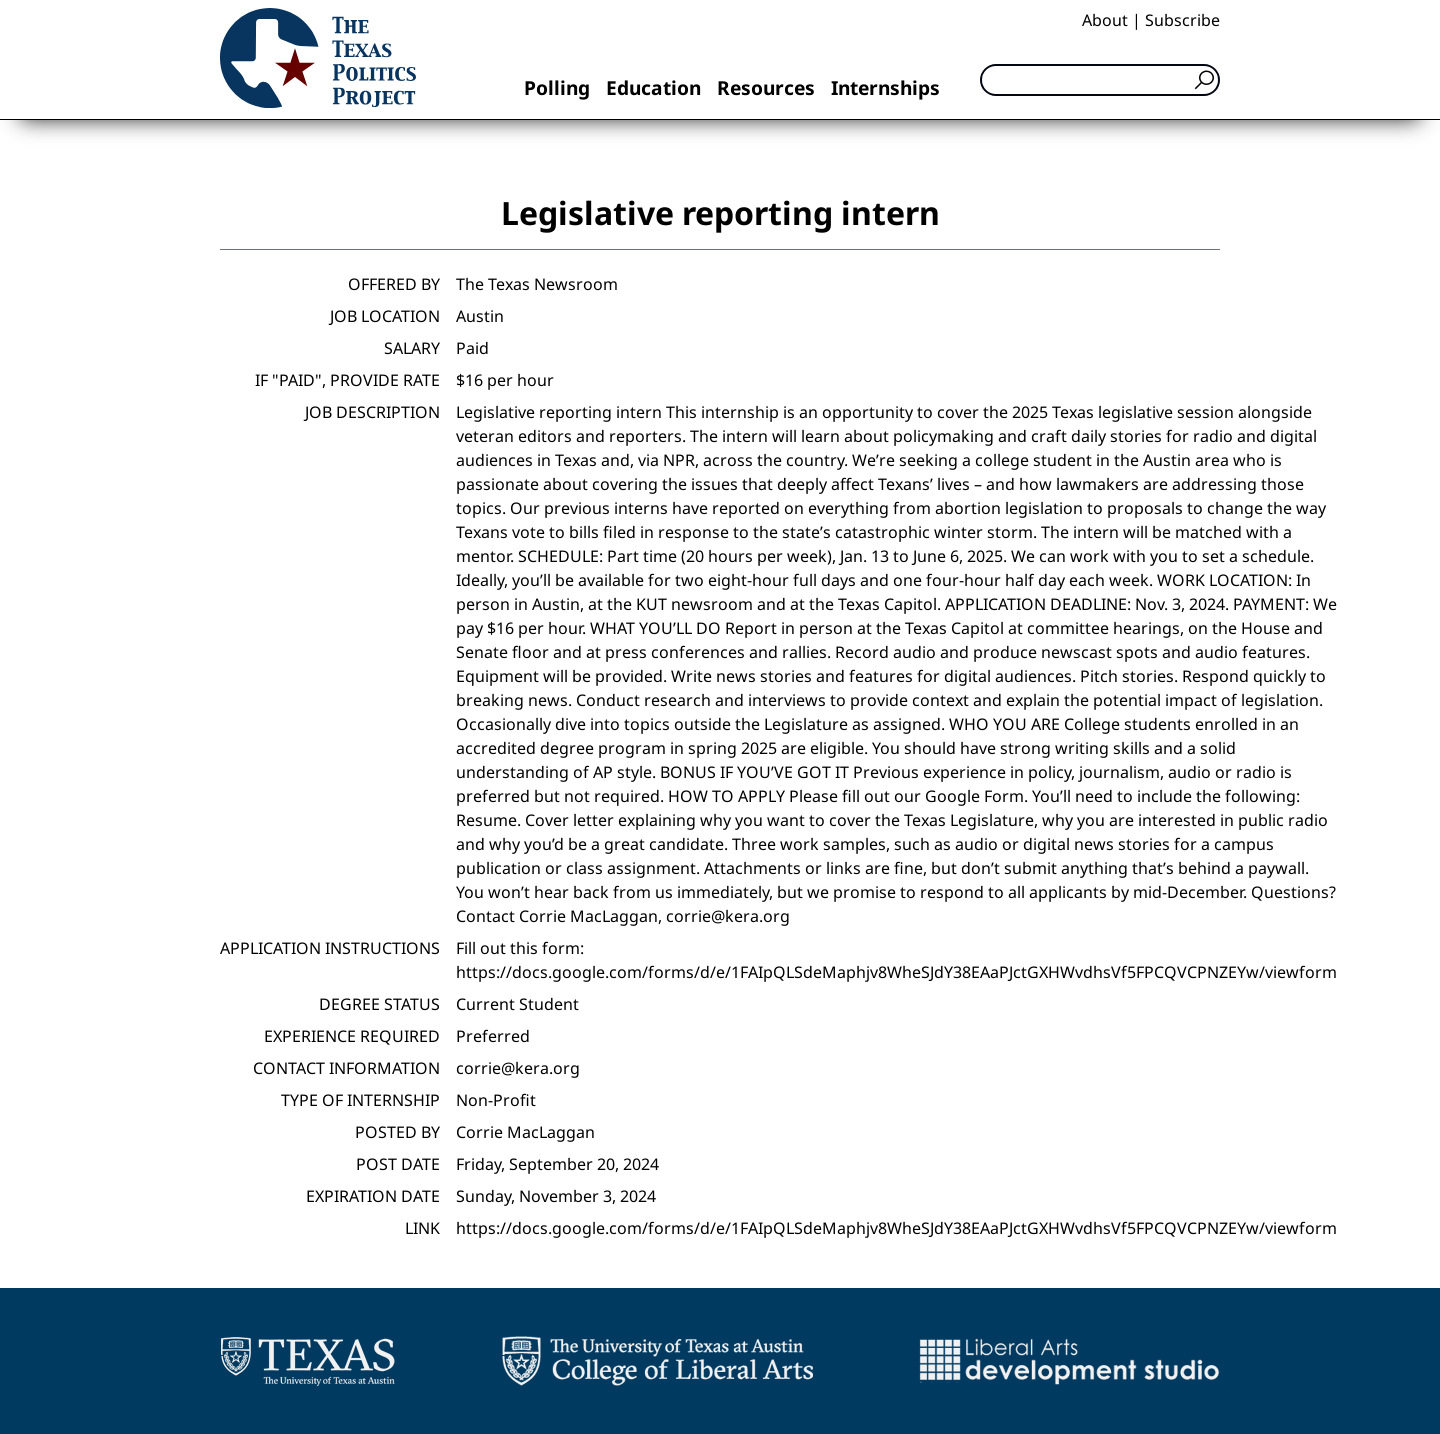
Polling (557, 87)
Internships (885, 87)
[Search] (1100, 80)
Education (653, 87)
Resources (766, 87)
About (1105, 20)
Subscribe (1182, 20)
